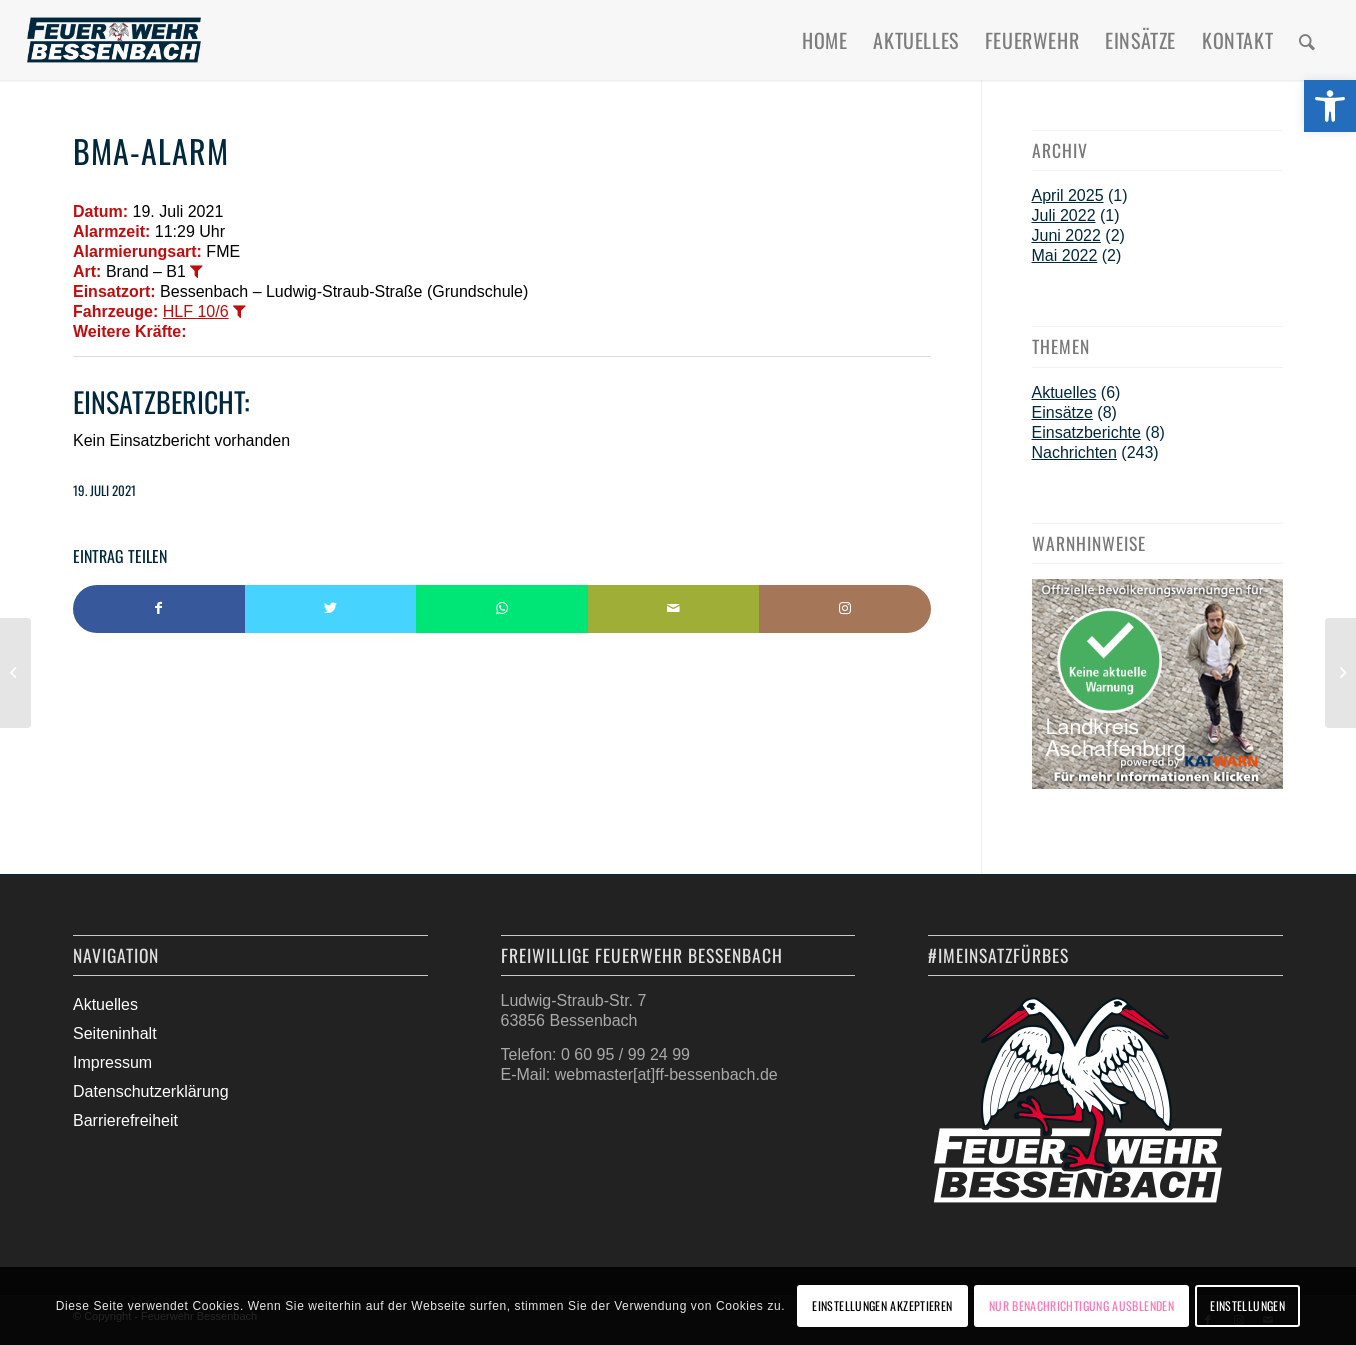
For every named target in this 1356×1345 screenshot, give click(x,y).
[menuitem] (824, 40)
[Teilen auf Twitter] (331, 609)
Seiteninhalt (115, 1033)
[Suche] (1307, 40)
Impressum (112, 1062)
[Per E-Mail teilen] (674, 609)
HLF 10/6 (196, 311)
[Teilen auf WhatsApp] (502, 609)
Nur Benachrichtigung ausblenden (1081, 1305)
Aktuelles (1064, 392)
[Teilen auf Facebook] (159, 609)
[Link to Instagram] (845, 609)
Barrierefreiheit (125, 1120)
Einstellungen (1247, 1305)
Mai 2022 (1065, 255)
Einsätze (1062, 412)
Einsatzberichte (1086, 432)
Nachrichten (1074, 452)
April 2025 (1068, 195)
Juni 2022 (1066, 235)
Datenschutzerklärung (151, 1091)
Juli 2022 (1064, 215)
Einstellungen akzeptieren (882, 1305)
